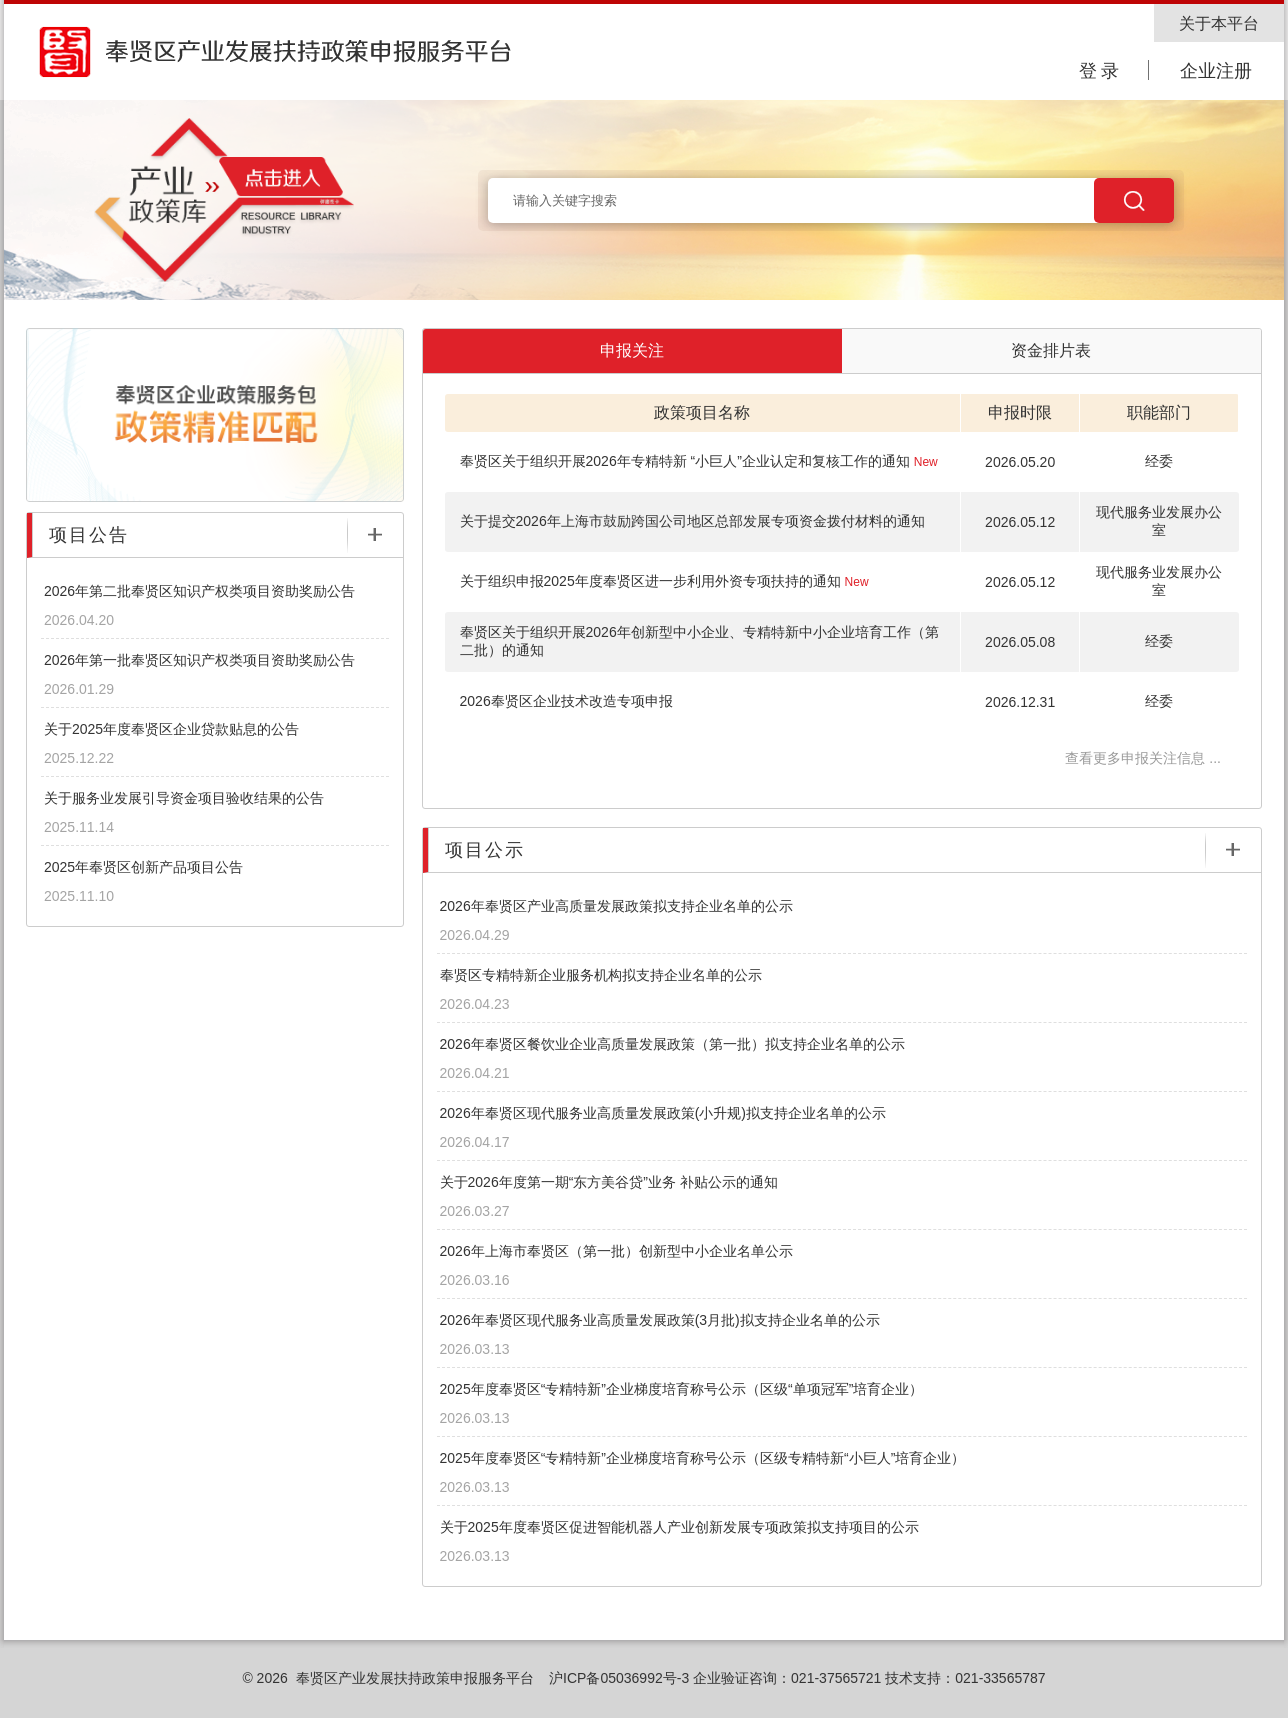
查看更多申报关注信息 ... (1143, 758)
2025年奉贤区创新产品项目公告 (143, 867)
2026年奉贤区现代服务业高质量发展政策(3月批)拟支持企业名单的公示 (660, 1320)
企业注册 (1216, 71)
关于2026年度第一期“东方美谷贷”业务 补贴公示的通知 (609, 1182)
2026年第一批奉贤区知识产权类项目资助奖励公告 (199, 660)
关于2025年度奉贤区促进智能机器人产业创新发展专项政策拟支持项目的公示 (679, 1527)
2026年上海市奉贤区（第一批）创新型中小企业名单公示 (616, 1251)
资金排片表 (1051, 350)
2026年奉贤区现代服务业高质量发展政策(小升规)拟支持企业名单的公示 (663, 1113)
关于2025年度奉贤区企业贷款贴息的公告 (171, 729)
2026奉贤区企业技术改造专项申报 (566, 701)
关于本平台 (1219, 23)
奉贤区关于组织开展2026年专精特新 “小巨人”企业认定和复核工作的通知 (699, 461)
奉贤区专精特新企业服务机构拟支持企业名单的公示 (601, 975)
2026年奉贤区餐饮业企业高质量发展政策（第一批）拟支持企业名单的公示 (672, 1044)
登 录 (1099, 71)
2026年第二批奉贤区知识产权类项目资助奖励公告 (199, 591)
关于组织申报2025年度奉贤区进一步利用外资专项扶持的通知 (664, 581)
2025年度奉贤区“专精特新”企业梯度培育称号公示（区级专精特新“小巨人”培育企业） (703, 1458)
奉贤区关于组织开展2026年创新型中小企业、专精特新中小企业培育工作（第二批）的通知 (699, 641)
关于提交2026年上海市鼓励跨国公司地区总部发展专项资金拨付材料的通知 (692, 521)
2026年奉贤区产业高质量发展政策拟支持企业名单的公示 (616, 906)
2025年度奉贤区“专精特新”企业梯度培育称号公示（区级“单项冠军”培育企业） (682, 1389)
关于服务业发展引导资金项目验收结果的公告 (184, 798)
